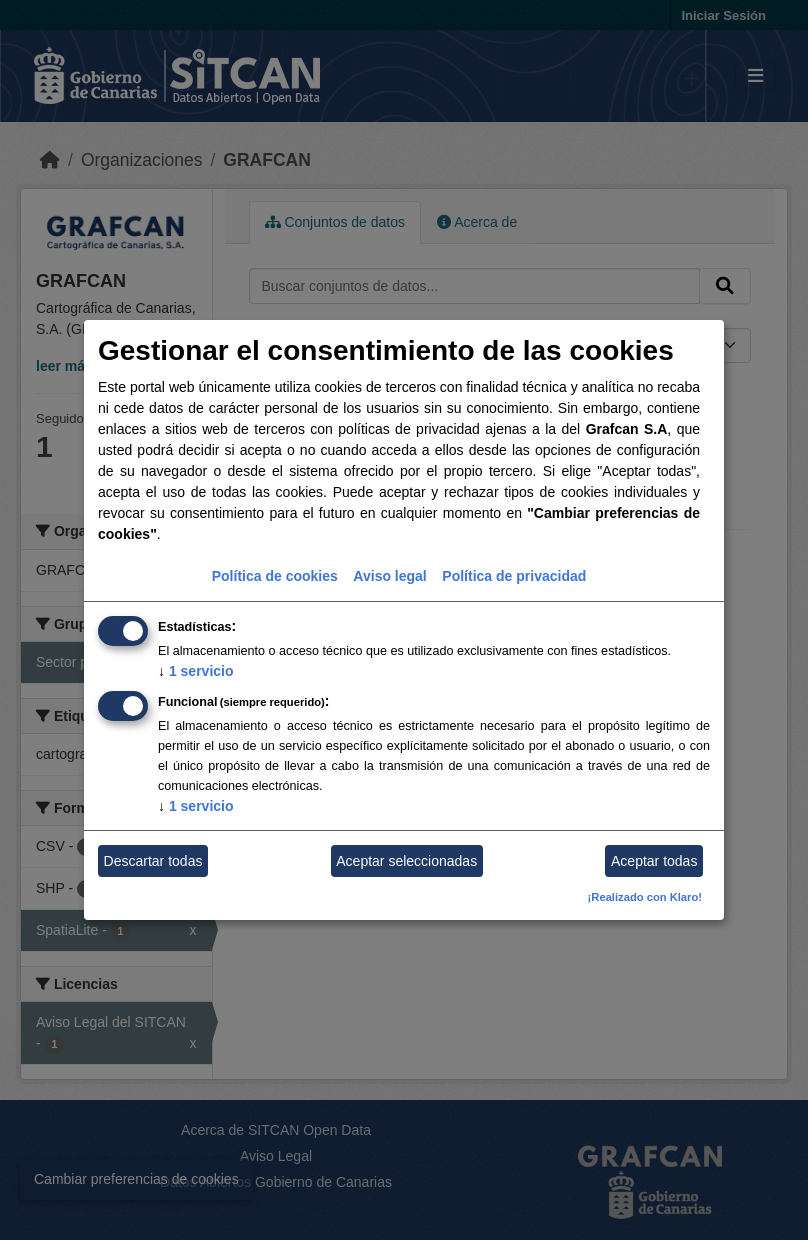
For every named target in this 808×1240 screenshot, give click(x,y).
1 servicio (196, 671)
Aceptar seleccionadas (406, 861)
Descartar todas (153, 861)
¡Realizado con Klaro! (645, 897)
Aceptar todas (654, 861)
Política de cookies (275, 576)
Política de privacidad (514, 576)
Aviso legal (389, 576)
